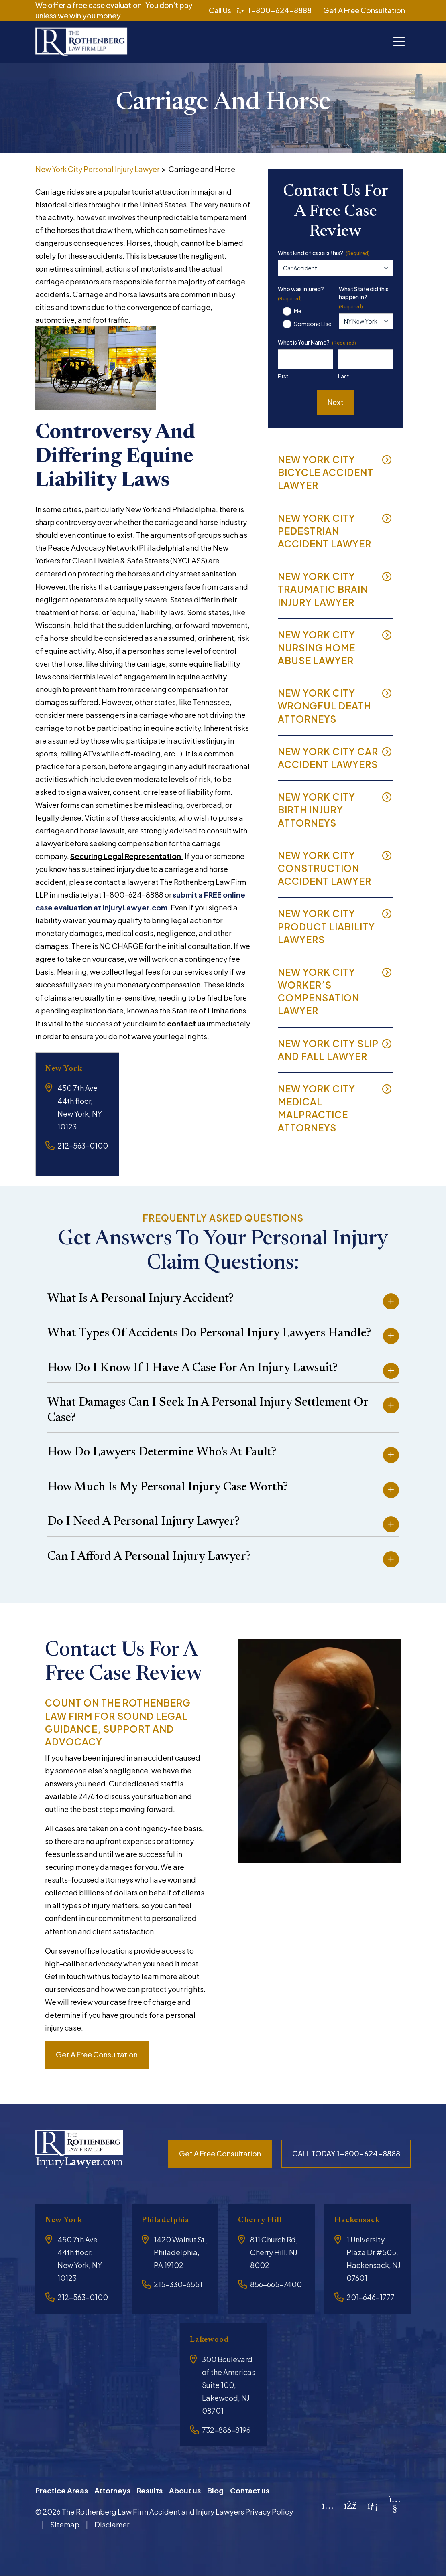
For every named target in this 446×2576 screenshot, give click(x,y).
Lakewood (213, 2339)
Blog (215, 2490)
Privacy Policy (269, 2511)
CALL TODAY (346, 2153)
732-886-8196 (226, 2429)
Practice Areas (61, 2490)
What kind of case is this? (324, 253)
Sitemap (64, 2524)
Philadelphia (170, 2220)
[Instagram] (328, 2504)
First (283, 376)
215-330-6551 (178, 2284)
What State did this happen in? (364, 297)
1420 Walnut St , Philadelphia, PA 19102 (181, 2252)
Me (297, 310)
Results (150, 2490)
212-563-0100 (82, 1145)
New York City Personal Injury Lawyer (97, 169)
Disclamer (111, 2524)
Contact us (249, 2490)
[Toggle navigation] (399, 42)
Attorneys (112, 2490)
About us (185, 2490)
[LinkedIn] (372, 2504)
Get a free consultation (97, 2054)
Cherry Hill (264, 2220)
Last (343, 376)
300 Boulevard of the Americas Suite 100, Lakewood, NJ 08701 (228, 2385)
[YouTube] (395, 2507)
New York (67, 1068)
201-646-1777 (370, 2297)
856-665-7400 (276, 2284)
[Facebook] (350, 2504)
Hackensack (361, 2220)
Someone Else (313, 323)
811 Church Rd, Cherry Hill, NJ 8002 (274, 2252)
